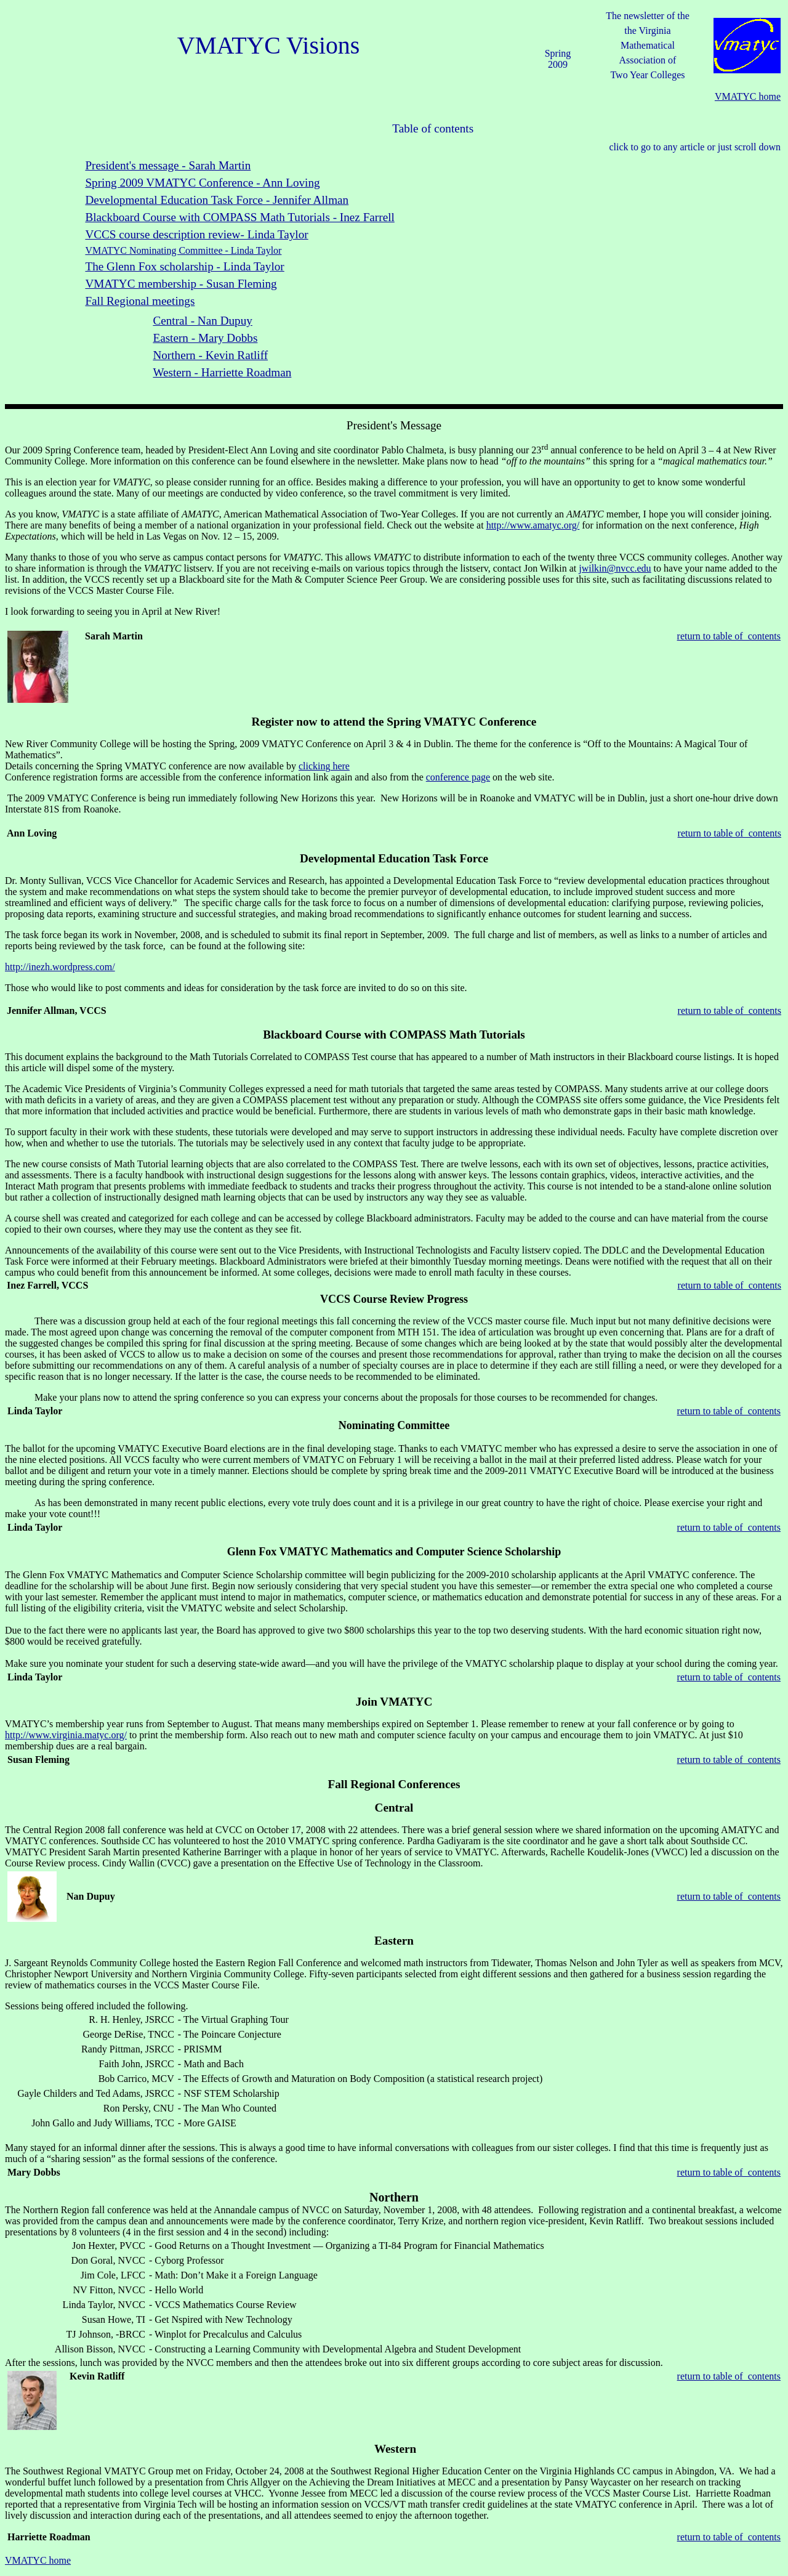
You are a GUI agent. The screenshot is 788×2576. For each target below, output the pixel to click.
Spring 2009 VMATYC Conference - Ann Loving (202, 182)
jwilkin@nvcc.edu (615, 568)
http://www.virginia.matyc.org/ (66, 1735)
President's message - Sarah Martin (168, 165)
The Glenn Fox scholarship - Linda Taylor (184, 266)
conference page (458, 777)
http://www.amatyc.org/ (533, 525)
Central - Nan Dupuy (202, 320)
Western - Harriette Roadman (222, 372)
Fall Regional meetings (140, 300)
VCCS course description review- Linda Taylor (196, 234)
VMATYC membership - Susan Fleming (180, 283)
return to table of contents (729, 636)
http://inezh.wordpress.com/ (60, 967)
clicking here (324, 766)
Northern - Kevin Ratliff (210, 355)
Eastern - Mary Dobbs (205, 337)
